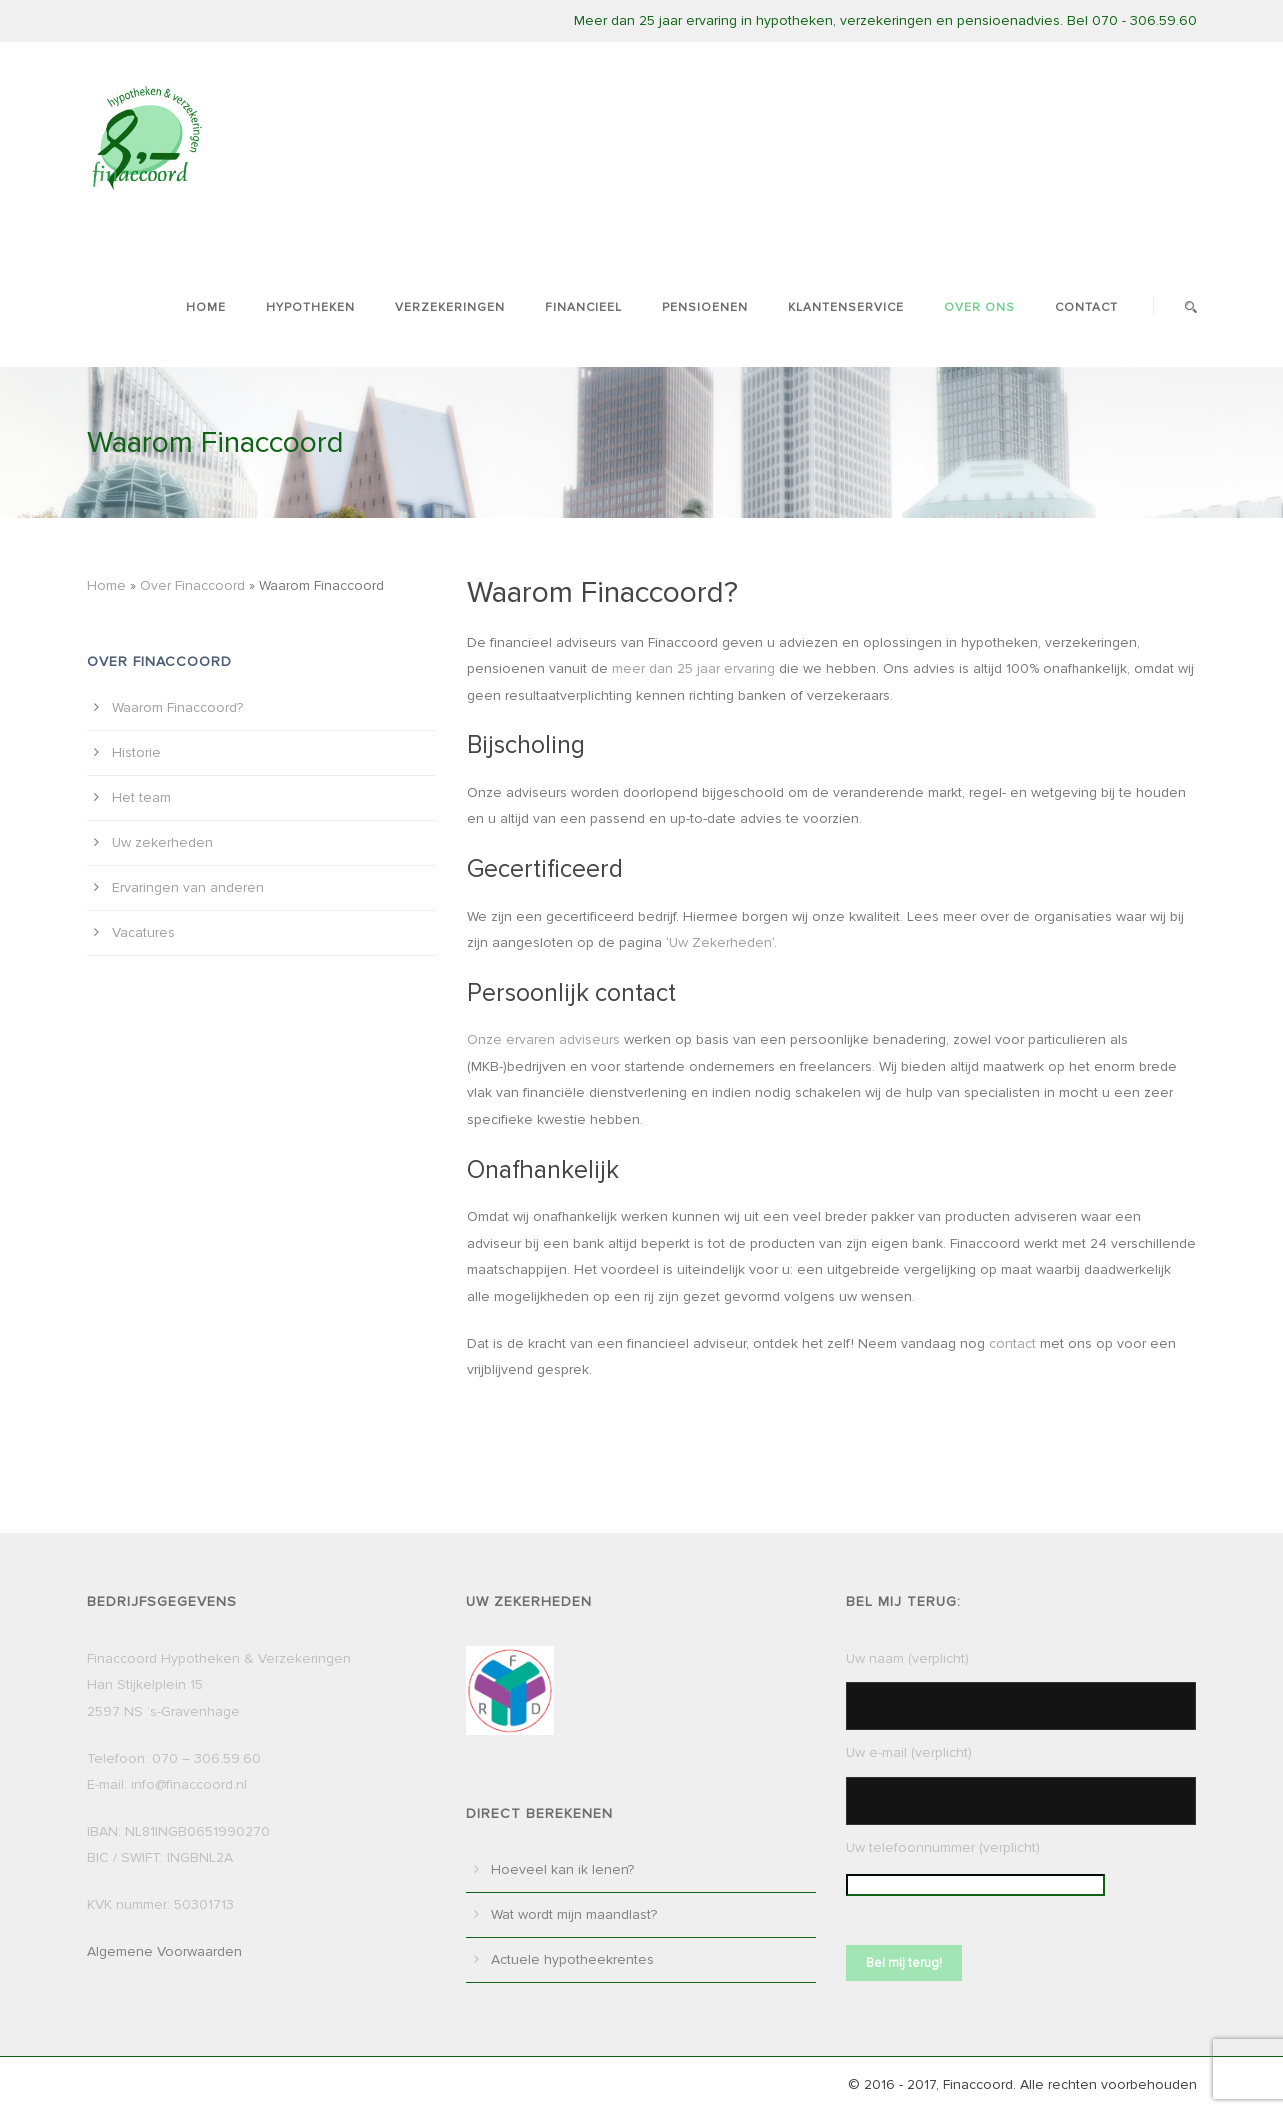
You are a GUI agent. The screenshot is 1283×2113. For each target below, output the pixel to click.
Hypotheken (310, 307)
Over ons (979, 307)
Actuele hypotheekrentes (572, 1959)
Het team (141, 797)
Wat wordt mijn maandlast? (574, 1914)
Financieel (583, 307)
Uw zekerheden (162, 842)
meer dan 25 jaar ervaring (693, 668)
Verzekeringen (450, 307)
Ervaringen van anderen (188, 887)
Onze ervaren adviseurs (543, 1039)
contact (1012, 1343)
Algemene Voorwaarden (164, 1951)
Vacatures (143, 932)
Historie (136, 752)
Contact (1086, 307)
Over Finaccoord (192, 585)
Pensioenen (705, 307)
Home (206, 307)
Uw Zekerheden (720, 942)
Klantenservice (846, 307)
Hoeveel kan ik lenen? (562, 1869)
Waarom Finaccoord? (177, 707)
